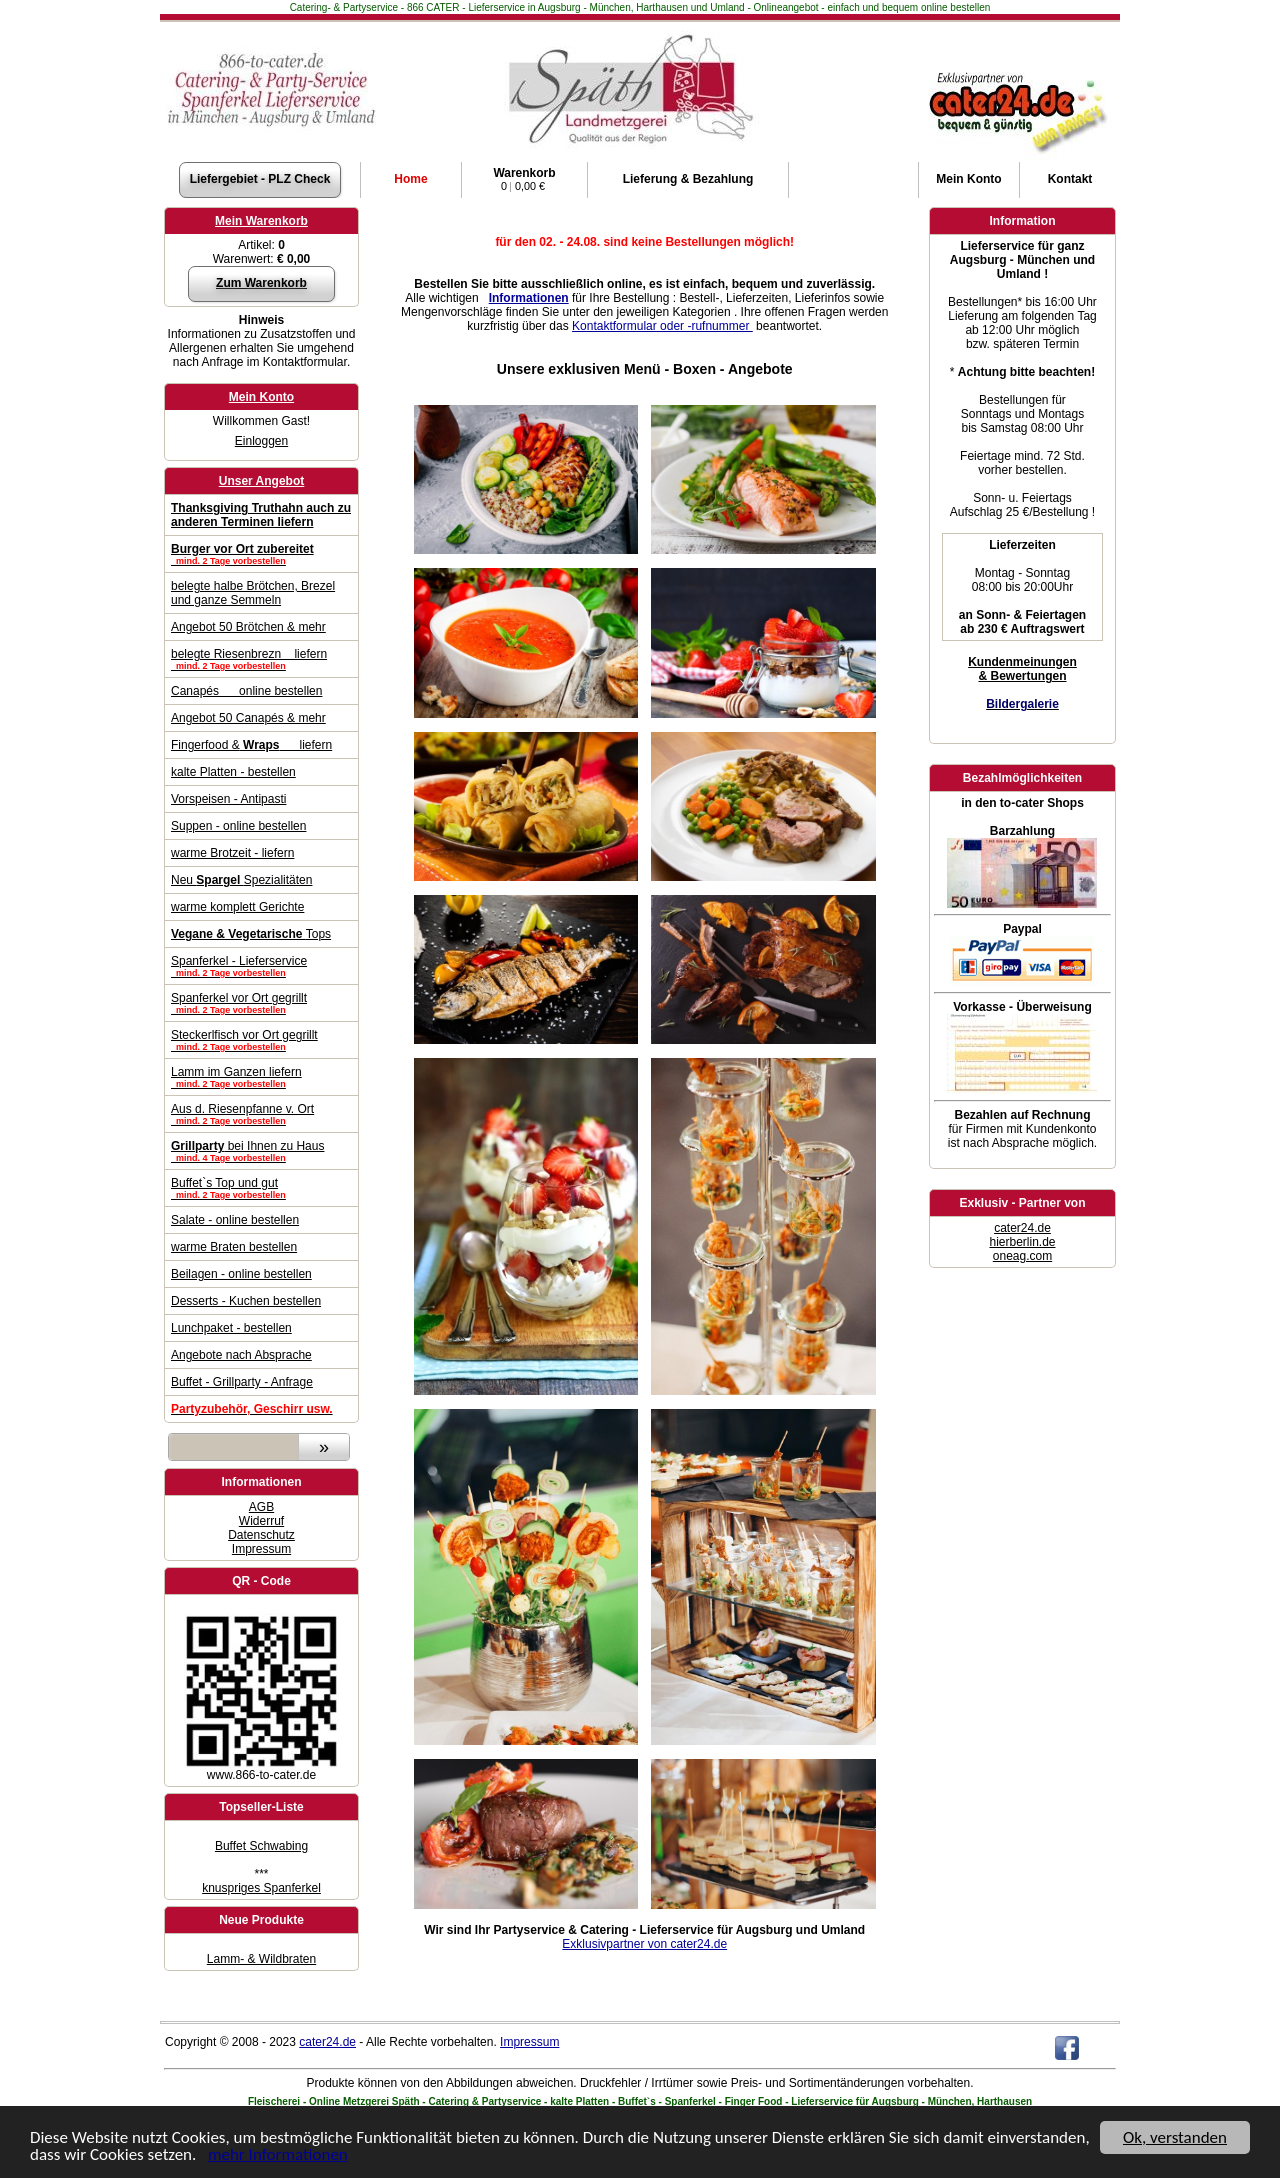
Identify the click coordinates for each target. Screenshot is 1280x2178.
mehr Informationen (278, 2155)
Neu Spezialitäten (241, 880)
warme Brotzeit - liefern (232, 853)
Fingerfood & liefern (251, 745)
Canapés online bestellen (246, 691)
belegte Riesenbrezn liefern (261, 659)
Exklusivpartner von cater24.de (644, 1944)
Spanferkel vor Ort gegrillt (261, 1003)
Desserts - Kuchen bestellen (246, 1301)
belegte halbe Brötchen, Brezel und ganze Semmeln (253, 593)
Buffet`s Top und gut (261, 1188)
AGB (261, 1507)
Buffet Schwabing (261, 1846)
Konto (968, 179)
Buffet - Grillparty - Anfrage (242, 1382)
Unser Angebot (262, 481)
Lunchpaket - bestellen (231, 1328)
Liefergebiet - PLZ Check (260, 179)
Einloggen (261, 441)
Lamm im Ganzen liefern (261, 1077)
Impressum (261, 1549)
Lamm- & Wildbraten (261, 1959)
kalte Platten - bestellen (233, 772)
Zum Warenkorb (261, 283)
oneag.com (1022, 1256)
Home (410, 179)
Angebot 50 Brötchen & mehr (248, 627)
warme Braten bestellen (234, 1247)
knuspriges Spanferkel (261, 1888)
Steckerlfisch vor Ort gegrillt (261, 1040)
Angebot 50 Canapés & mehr (248, 718)
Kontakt (1070, 179)
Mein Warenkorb (261, 221)
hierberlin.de (1022, 1242)
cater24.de (1022, 1228)
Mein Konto (261, 397)
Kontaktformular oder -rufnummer (662, 326)
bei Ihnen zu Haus (261, 1151)
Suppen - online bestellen (238, 826)
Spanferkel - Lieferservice (261, 966)
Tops (251, 934)
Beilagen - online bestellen (241, 1274)
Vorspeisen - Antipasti (228, 799)
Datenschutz (261, 1535)
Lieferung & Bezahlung (688, 179)
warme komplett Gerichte (237, 907)
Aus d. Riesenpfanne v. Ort (261, 1114)
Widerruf (261, 1521)
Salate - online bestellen (235, 1220)
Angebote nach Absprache (241, 1355)
